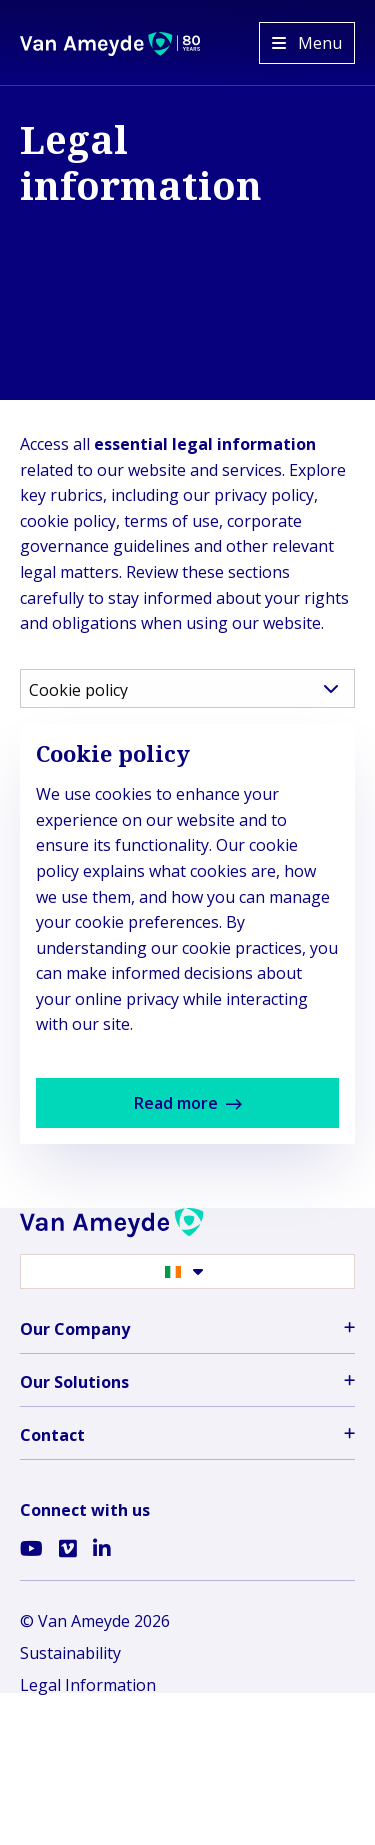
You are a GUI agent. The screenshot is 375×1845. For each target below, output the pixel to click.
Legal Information (88, 1685)
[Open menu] (307, 43)
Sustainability (70, 1653)
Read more (213, 1109)
